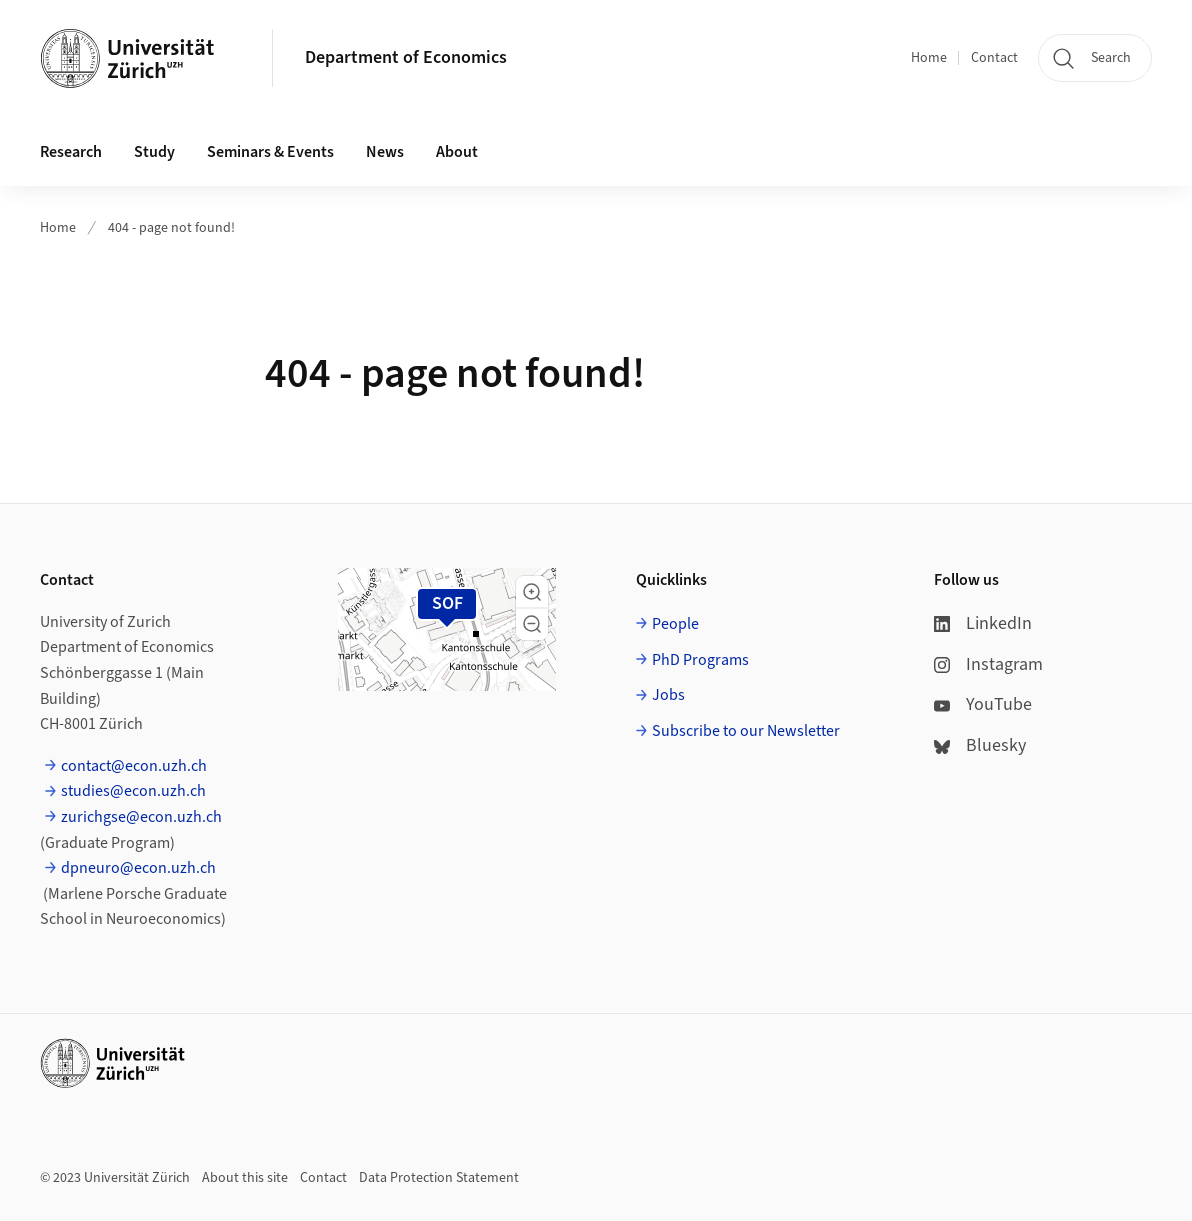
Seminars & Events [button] (270, 152)
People (675, 624)
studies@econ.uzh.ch (133, 791)
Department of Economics (406, 57)
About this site (245, 1178)
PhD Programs (700, 660)
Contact (994, 58)
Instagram (988, 664)
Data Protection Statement (439, 1178)
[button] (532, 592)
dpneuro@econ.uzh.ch (138, 868)
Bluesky (980, 745)
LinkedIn (983, 623)
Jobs (668, 695)
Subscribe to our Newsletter (746, 731)
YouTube (983, 704)
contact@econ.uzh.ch (134, 766)
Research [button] (71, 152)
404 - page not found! (171, 228)
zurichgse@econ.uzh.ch (141, 817)
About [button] (457, 152)
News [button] (385, 152)
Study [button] (154, 152)
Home (929, 58)
